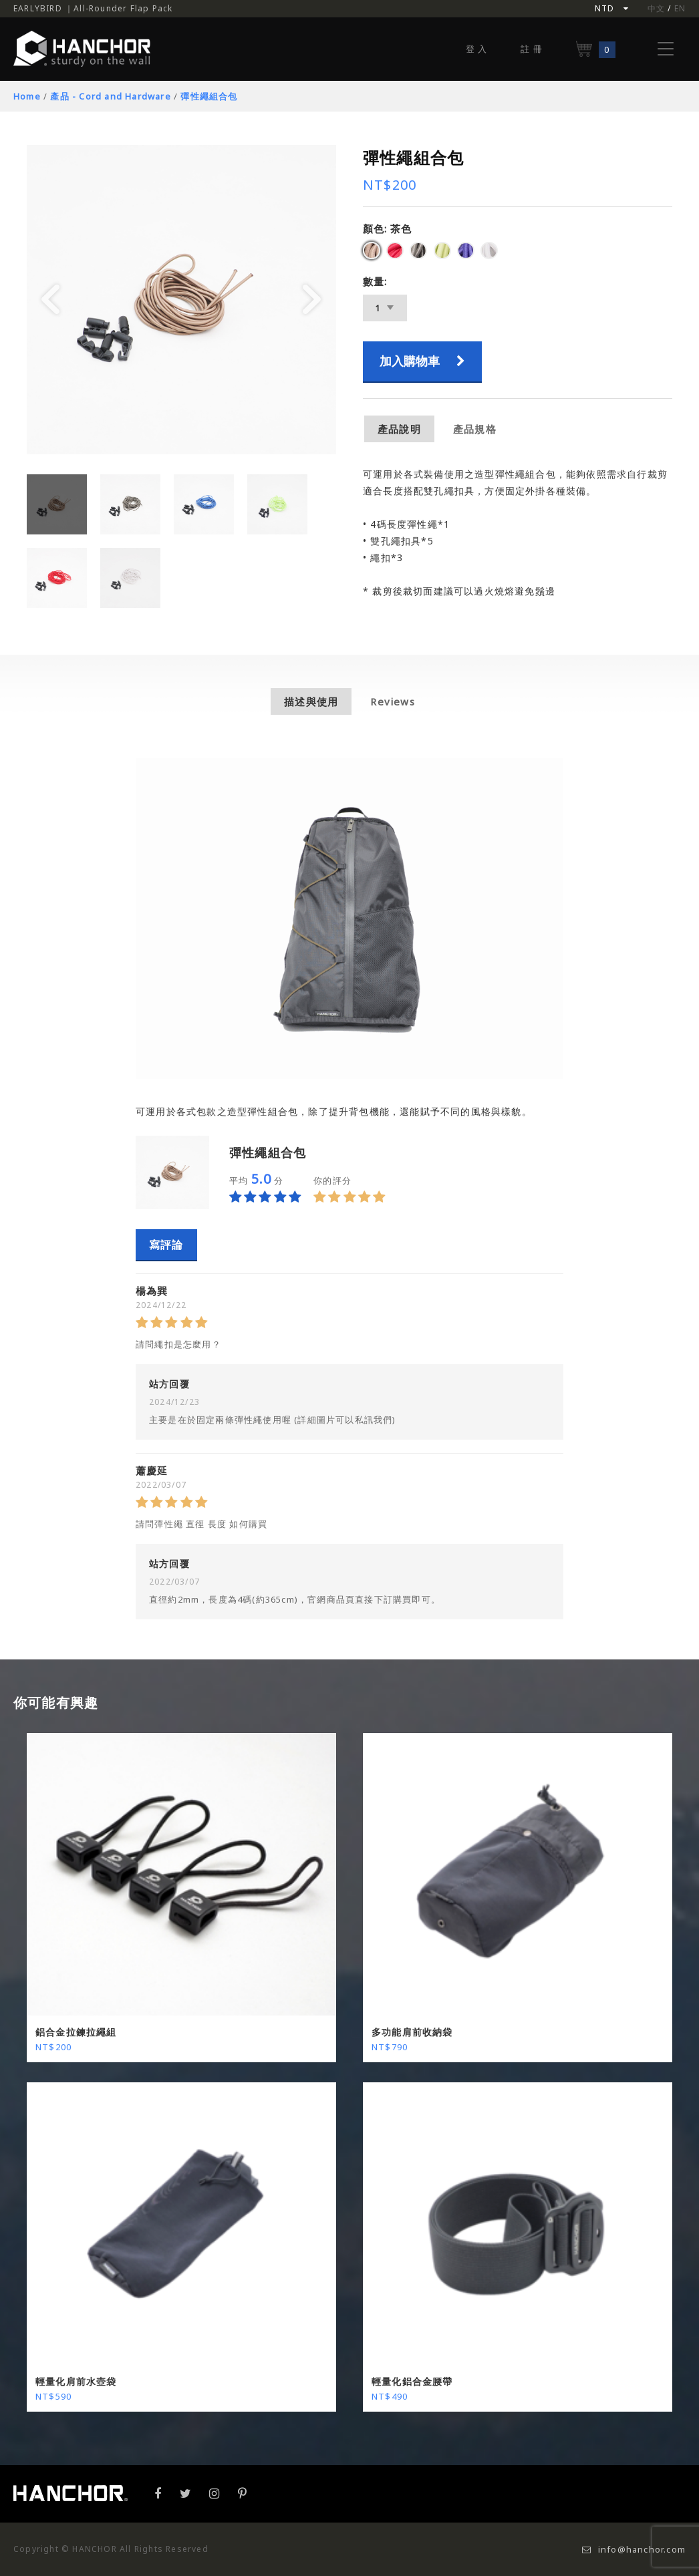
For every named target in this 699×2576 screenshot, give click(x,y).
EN (680, 8)
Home (27, 96)
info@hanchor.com (634, 2549)
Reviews (392, 701)
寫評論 (166, 1244)
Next (312, 299)
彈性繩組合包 (208, 96)
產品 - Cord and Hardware (110, 96)
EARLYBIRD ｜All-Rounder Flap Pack (92, 8)
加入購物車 (422, 361)
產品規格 (475, 429)
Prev (51, 299)
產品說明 (399, 429)
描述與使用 (311, 701)
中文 (656, 8)
